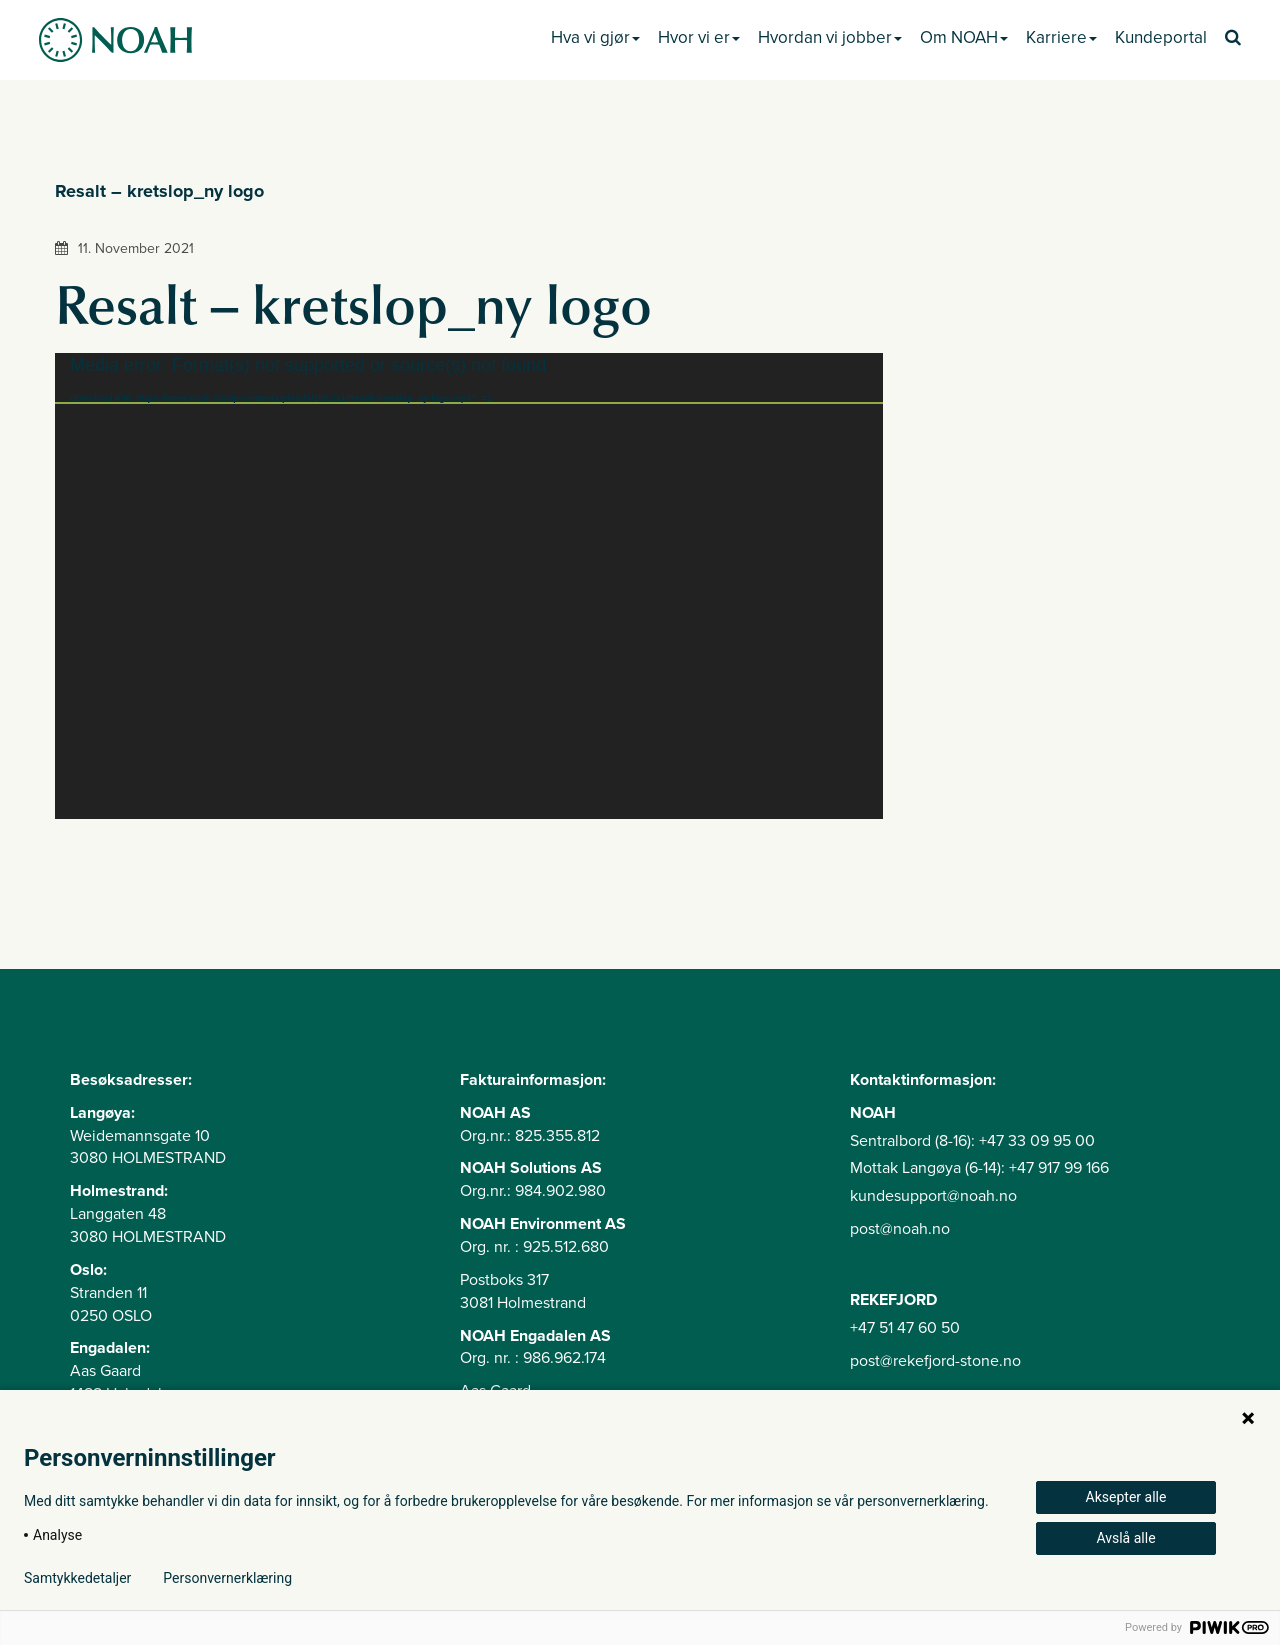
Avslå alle (1125, 1538)
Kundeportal (1161, 37)
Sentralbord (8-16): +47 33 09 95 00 (972, 1141)
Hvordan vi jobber (830, 37)
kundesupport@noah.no (933, 1196)
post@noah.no (900, 1229)
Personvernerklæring (227, 1578)
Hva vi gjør (595, 37)
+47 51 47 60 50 (905, 1328)
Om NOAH (964, 37)
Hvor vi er (699, 37)
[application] (469, 585)
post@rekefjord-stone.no (935, 1361)
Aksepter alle (1126, 1497)
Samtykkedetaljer (77, 1578)
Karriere (1061, 37)
